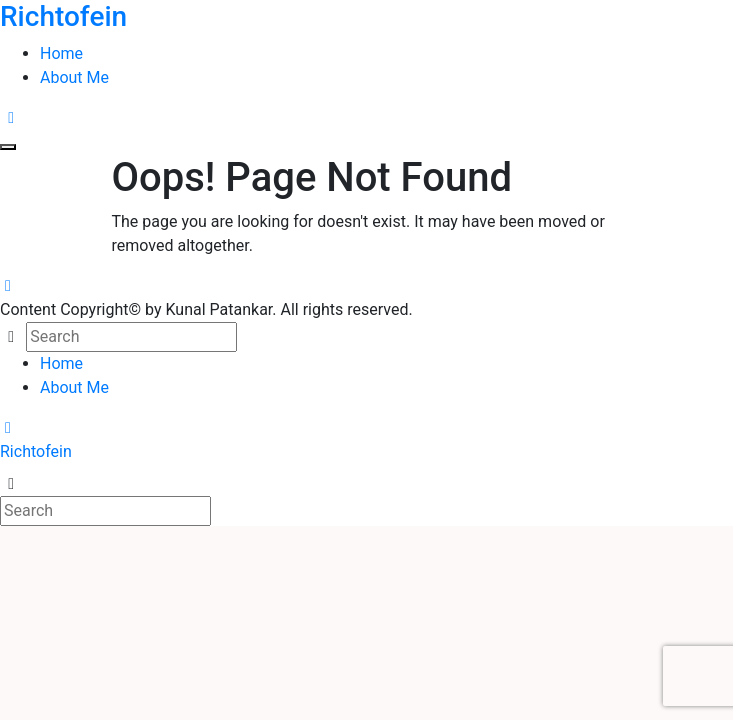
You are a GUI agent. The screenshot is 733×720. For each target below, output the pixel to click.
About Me (74, 77)
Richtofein (36, 451)
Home (61, 53)
